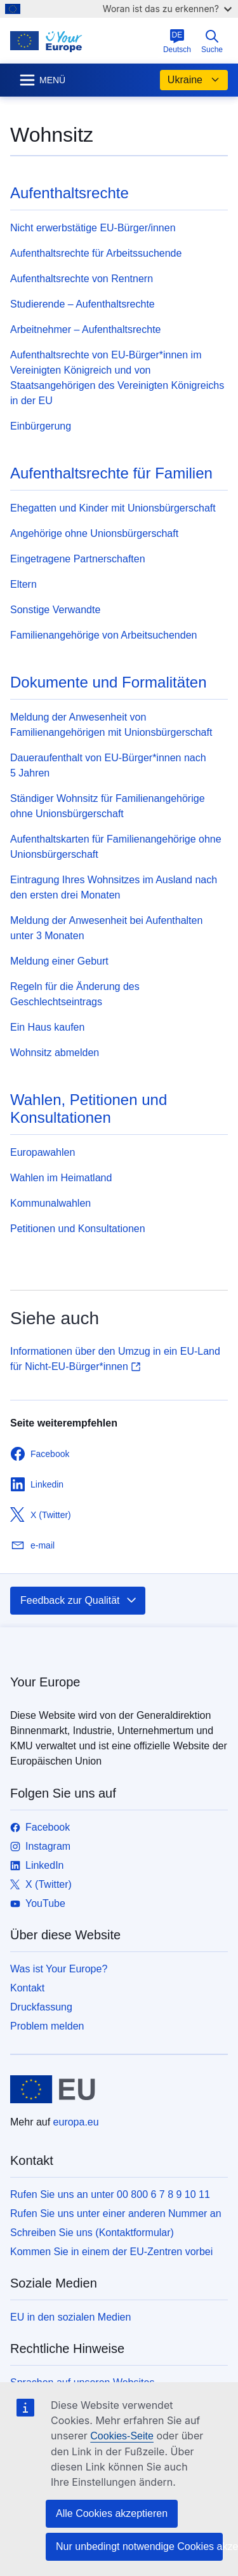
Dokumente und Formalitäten (108, 682)
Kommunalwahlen (50, 1203)
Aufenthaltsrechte (69, 192)
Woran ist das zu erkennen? (167, 8)
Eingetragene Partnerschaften (77, 558)
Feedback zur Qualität (79, 1600)
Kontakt (27, 1988)
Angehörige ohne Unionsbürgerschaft (94, 533)
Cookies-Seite (122, 2435)
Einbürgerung (40, 426)
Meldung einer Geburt (59, 961)
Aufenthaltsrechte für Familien (111, 473)
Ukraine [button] (194, 80)
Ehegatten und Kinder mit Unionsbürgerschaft (113, 508)
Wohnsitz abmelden (54, 1052)
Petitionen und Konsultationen (77, 1228)
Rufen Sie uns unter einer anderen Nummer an (115, 2213)
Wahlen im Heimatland (61, 1177)
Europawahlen (42, 1152)
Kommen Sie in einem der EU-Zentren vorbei (111, 2251)
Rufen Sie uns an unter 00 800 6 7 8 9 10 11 (110, 2194)
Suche (212, 41)
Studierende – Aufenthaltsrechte (82, 304)
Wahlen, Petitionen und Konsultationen (88, 1108)
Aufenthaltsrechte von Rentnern (81, 278)
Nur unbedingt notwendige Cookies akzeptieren (139, 2546)
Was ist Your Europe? (58, 1968)
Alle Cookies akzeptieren (112, 2513)
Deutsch (177, 41)
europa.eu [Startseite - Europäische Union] (76, 2122)
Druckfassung (41, 2007)
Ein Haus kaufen (47, 1027)
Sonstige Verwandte (55, 609)
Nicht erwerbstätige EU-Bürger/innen (93, 227)
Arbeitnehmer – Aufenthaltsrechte (85, 329)
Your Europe (45, 1682)
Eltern (23, 584)
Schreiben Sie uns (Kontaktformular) (92, 2232)
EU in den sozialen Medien (70, 2317)
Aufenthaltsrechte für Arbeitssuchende (96, 253)
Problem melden (47, 2026)
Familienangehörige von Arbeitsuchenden (103, 635)
